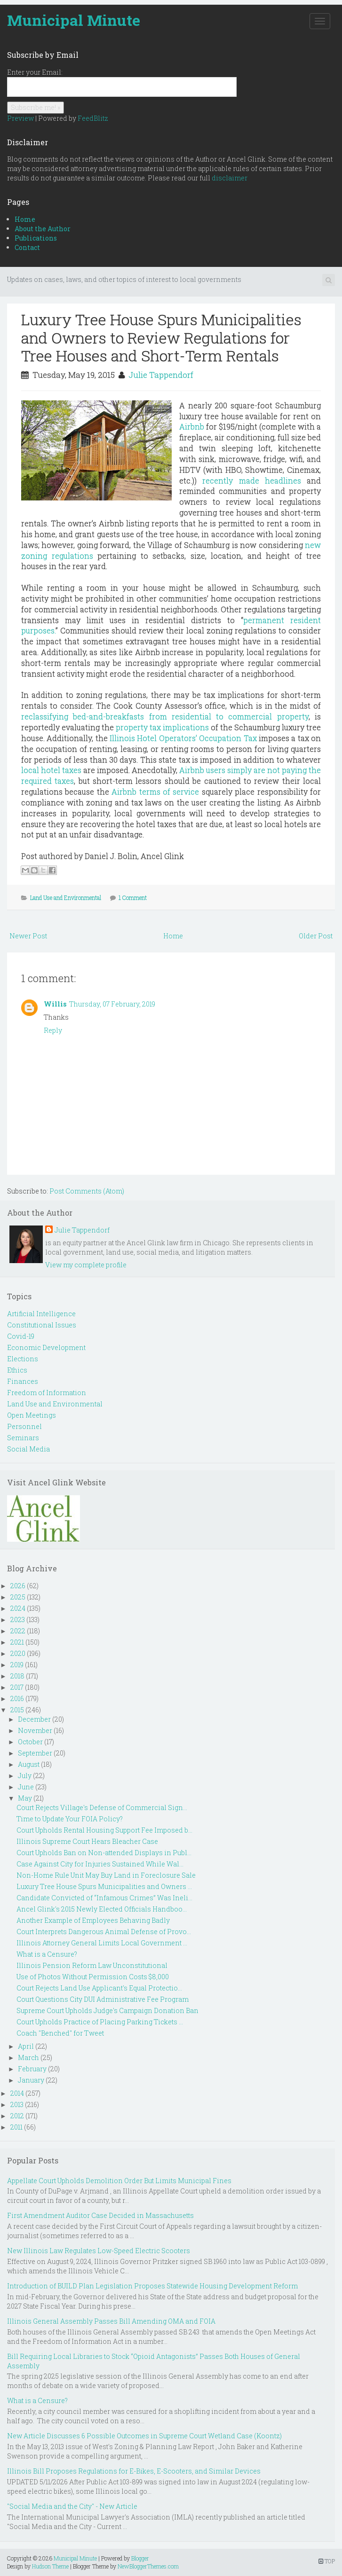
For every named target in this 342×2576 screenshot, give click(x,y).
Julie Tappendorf (160, 374)
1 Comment (133, 897)
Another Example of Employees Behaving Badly (93, 1920)
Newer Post (28, 935)
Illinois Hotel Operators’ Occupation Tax (183, 738)
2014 (17, 2093)
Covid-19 (20, 1336)
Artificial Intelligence (41, 1313)
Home (25, 219)
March (28, 2057)
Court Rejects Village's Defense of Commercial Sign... (101, 1807)
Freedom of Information (46, 1392)
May (25, 1798)
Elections (22, 1358)
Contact (27, 247)
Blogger (140, 2558)
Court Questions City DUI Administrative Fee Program (102, 1999)
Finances (22, 1381)
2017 (17, 1687)
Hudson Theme (50, 2566)
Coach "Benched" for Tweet (60, 2033)
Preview (20, 118)
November (35, 1730)
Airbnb (191, 426)
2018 (17, 1675)
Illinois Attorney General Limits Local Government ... (101, 1942)
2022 (17, 1630)
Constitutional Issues (41, 1324)
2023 (17, 1619)
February (32, 2068)
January (31, 2080)
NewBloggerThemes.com (148, 2566)
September (35, 1753)
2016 (17, 1698)
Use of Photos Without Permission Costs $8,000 (92, 1976)
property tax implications (162, 727)
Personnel (24, 1426)
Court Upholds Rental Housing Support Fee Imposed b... (104, 1830)
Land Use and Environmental (65, 897)
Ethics (17, 1370)
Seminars (23, 1437)
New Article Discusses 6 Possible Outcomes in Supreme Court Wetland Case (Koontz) (144, 2435)
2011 (16, 2127)
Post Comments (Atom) (86, 1191)
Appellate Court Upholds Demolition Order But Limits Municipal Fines (119, 2180)
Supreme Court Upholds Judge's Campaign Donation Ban (107, 2010)
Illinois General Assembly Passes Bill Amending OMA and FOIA (111, 2321)
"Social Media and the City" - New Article (72, 2506)
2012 (17, 2115)
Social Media (28, 1448)
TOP (326, 2561)
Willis (55, 1003)
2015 (17, 1709)
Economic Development (46, 1347)
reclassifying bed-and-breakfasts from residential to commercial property (165, 716)
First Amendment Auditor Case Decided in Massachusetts (100, 2215)
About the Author (43, 228)
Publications (36, 238)
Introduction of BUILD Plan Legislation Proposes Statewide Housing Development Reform (152, 2285)
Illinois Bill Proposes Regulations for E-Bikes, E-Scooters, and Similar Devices (134, 2471)
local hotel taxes (51, 770)
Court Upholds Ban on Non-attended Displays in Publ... (103, 1852)
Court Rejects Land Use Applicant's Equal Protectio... (99, 1987)
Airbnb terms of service (155, 791)
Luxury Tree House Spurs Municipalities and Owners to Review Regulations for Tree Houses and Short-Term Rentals (161, 337)
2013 (17, 2104)
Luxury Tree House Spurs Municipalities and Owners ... (104, 1886)
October (30, 1741)
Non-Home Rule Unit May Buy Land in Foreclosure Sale (106, 1875)
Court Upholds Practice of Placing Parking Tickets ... (99, 2021)
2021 (17, 1642)
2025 (17, 1596)
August (29, 1764)
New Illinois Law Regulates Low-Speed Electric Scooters (98, 2250)
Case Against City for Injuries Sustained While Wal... (99, 1863)
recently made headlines (251, 480)
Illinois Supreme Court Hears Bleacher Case (87, 1841)
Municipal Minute (73, 20)
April (26, 2046)
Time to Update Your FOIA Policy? (69, 1818)
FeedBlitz (93, 118)
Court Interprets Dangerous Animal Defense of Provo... (103, 1931)
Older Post (316, 935)
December (34, 1719)
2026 (17, 1585)
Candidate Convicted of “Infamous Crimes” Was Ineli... (104, 1897)
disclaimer (229, 177)
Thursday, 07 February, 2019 (112, 1003)
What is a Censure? (46, 1954)
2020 (17, 1653)
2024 (17, 1608)
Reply (53, 1030)
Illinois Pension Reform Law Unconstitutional (91, 1965)
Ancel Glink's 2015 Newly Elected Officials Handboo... (101, 1909)
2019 (17, 1664)
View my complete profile (86, 1264)
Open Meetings (31, 1415)
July (25, 1775)
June (26, 1786)
